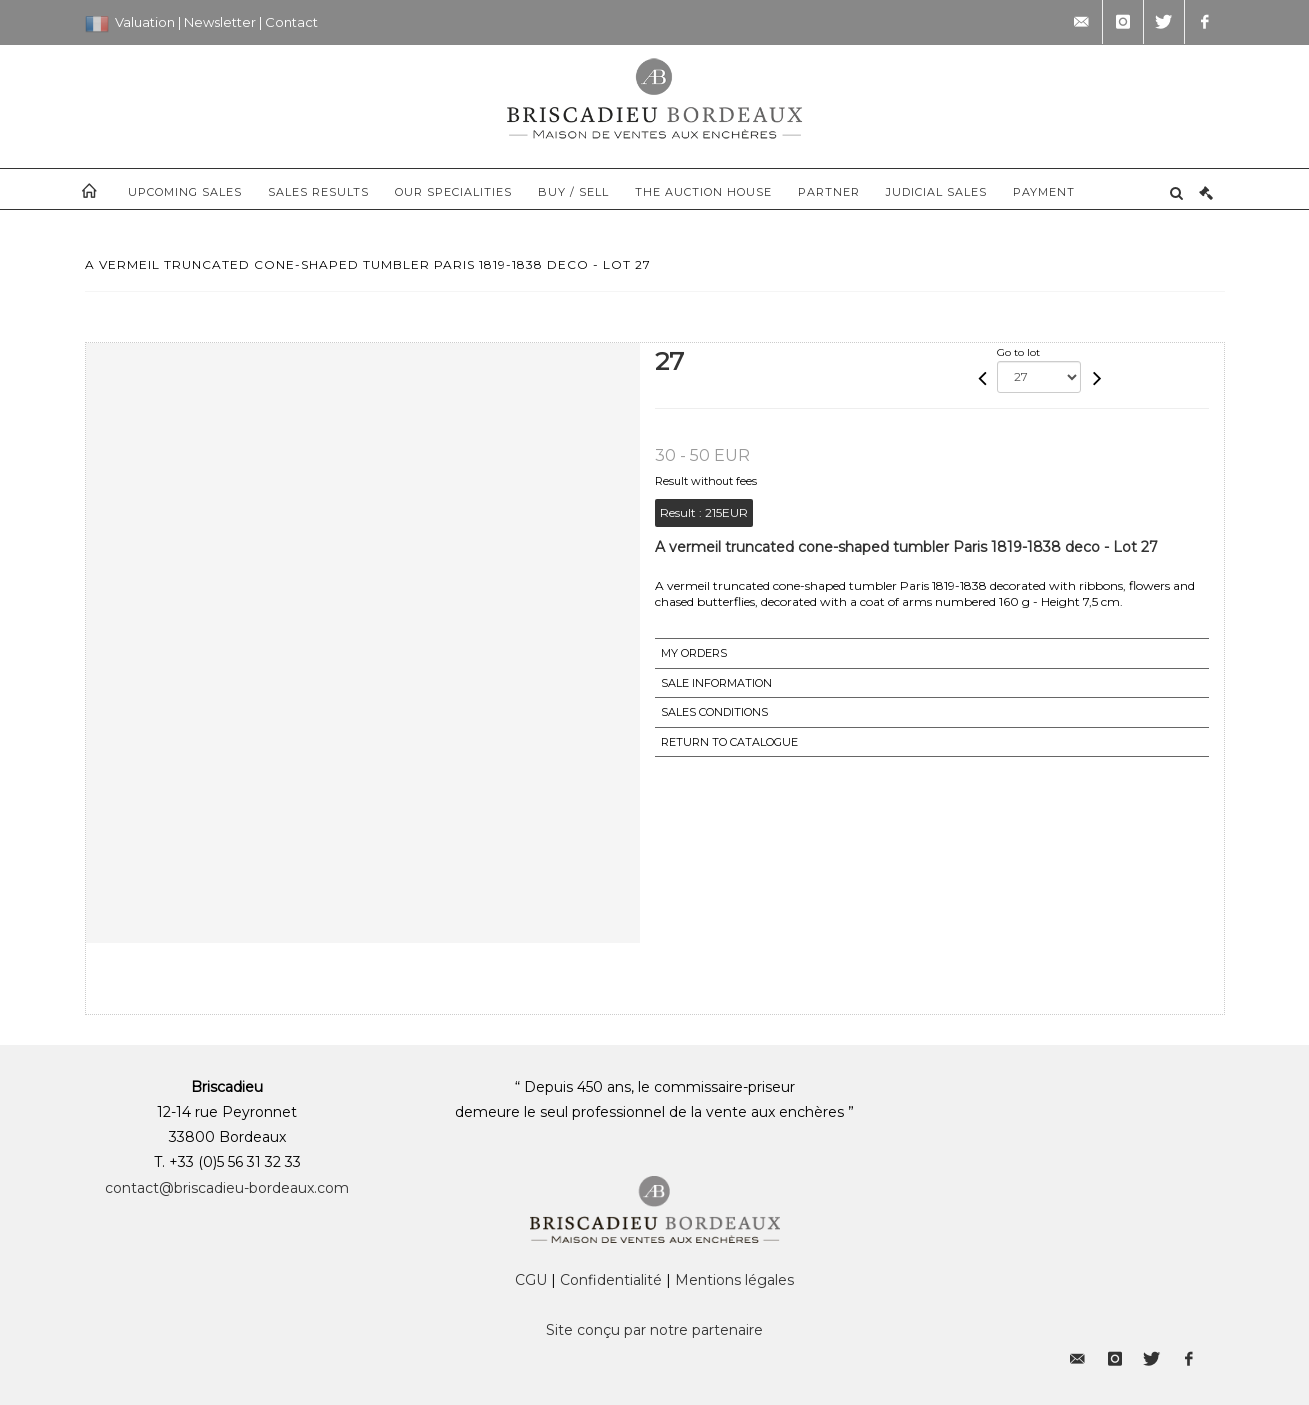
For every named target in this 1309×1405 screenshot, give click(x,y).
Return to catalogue (729, 742)
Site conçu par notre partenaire (654, 1330)
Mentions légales (734, 1280)
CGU (531, 1280)
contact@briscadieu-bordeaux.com (227, 1188)
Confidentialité (611, 1280)
